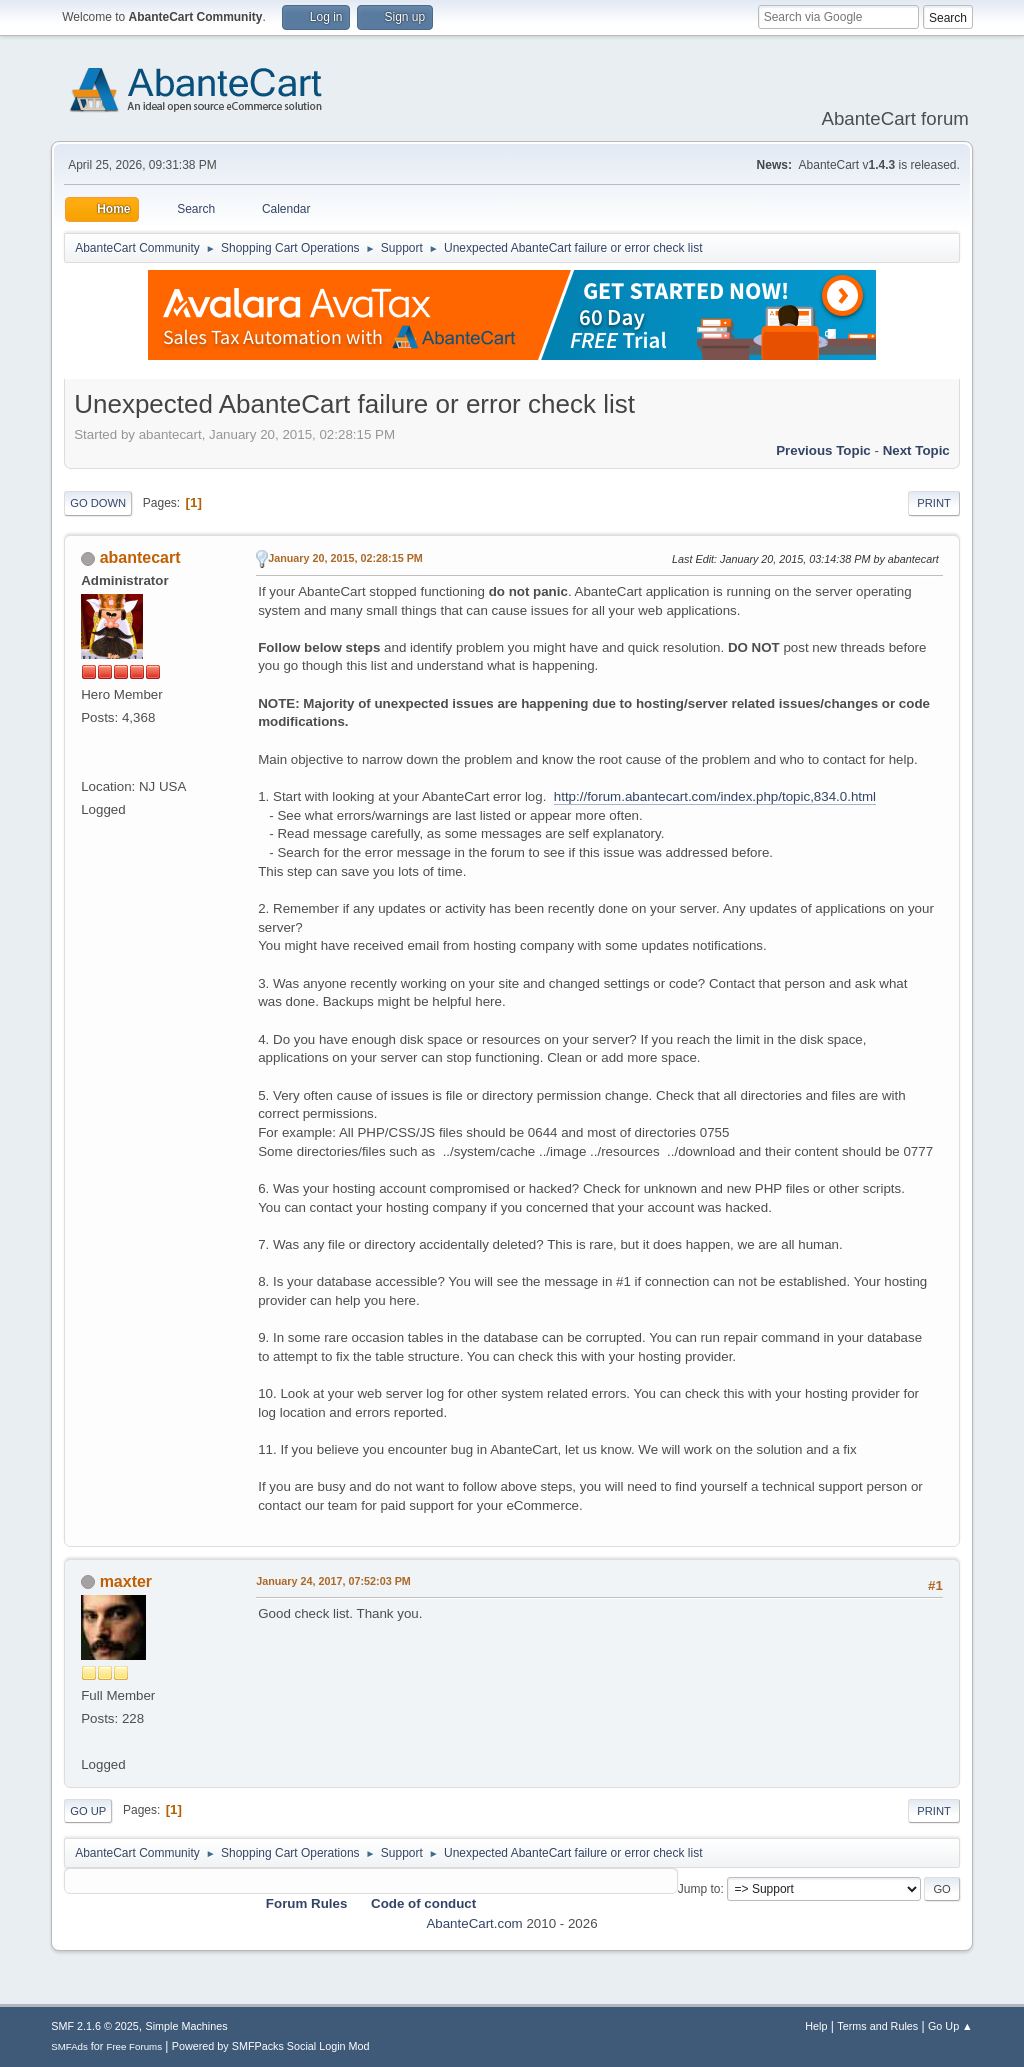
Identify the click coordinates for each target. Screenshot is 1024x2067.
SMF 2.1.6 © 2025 (95, 2026)
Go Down (98, 503)
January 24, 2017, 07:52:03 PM (333, 1581)
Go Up (88, 1811)
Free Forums (134, 2046)
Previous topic (823, 450)
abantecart (140, 557)
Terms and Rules (877, 2026)
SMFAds (69, 2046)
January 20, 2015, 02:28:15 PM (345, 558)
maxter (126, 1581)
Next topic (916, 450)
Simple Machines (187, 2026)
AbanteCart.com (474, 1923)
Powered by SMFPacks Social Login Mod (271, 2046)
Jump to (699, 1889)
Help (816, 2026)
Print (934, 503)
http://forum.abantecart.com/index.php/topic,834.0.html (715, 796)
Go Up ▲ (950, 2026)
